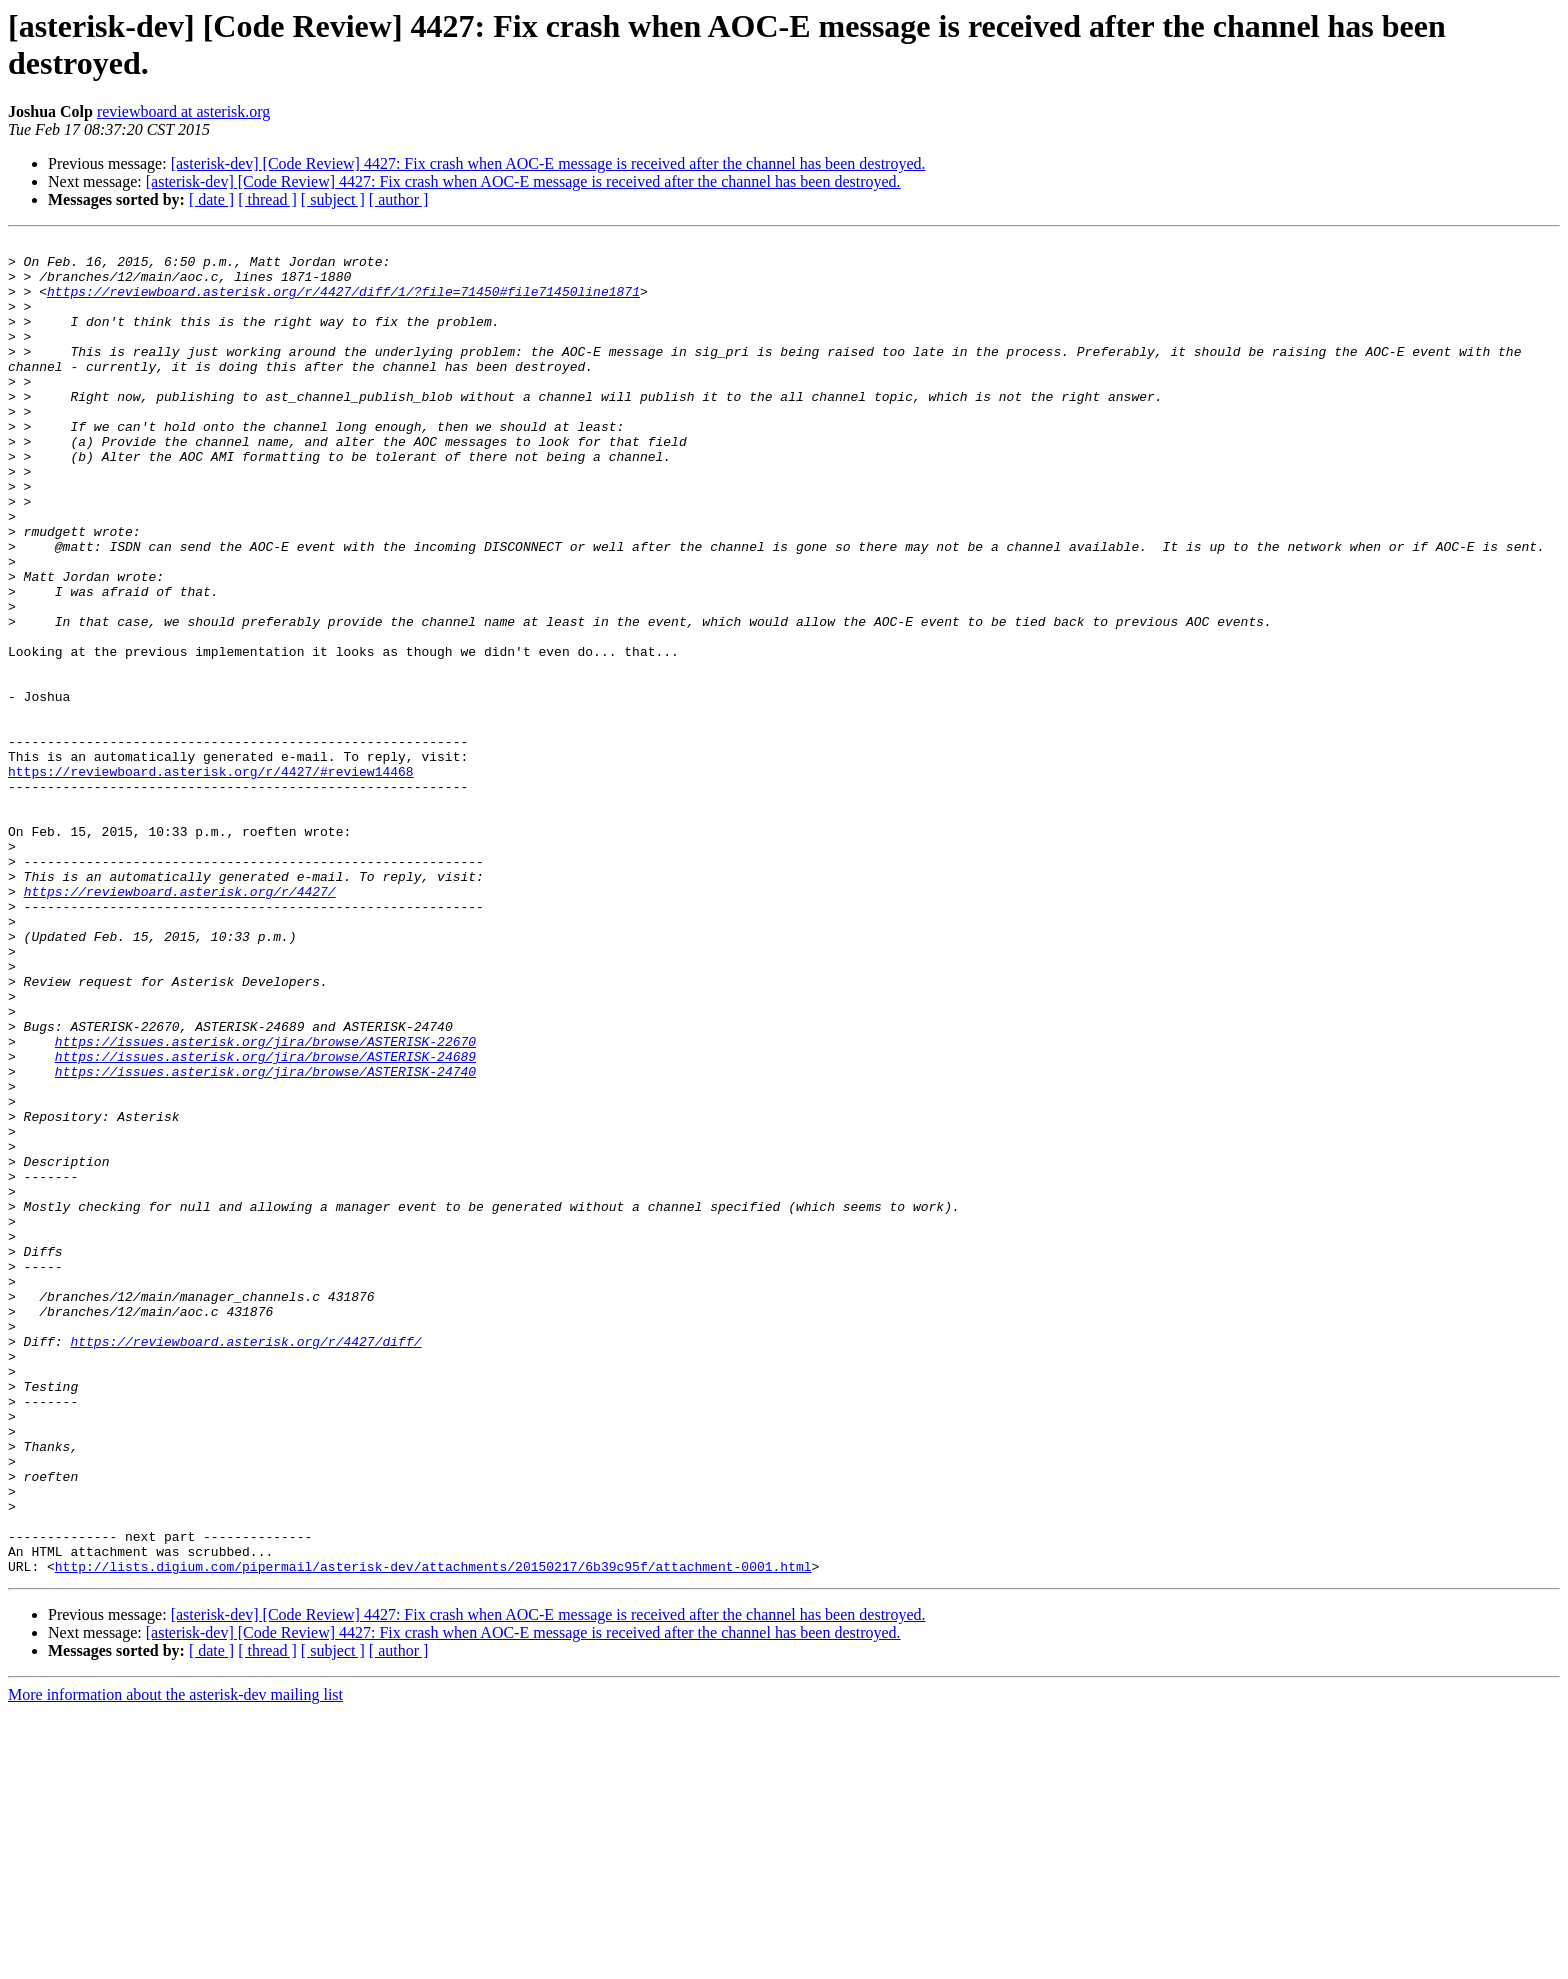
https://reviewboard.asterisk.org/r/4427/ (180, 1023)
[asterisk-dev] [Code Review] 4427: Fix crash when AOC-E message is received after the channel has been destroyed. (548, 163)
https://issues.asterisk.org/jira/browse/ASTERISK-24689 (265, 1221)
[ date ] (211, 199)
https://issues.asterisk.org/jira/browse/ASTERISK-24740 (265, 1239)
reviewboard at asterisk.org (183, 111)
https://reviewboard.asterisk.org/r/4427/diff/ (245, 1563)
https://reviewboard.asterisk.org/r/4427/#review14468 (211, 879)
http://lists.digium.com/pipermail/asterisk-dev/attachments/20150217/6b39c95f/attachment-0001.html (433, 1833)
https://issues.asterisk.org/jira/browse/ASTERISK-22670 (265, 1203)
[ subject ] (333, 199)
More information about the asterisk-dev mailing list (175, 1961)
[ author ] (399, 199)
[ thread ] (267, 199)
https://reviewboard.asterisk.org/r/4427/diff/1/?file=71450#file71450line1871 (343, 303)
